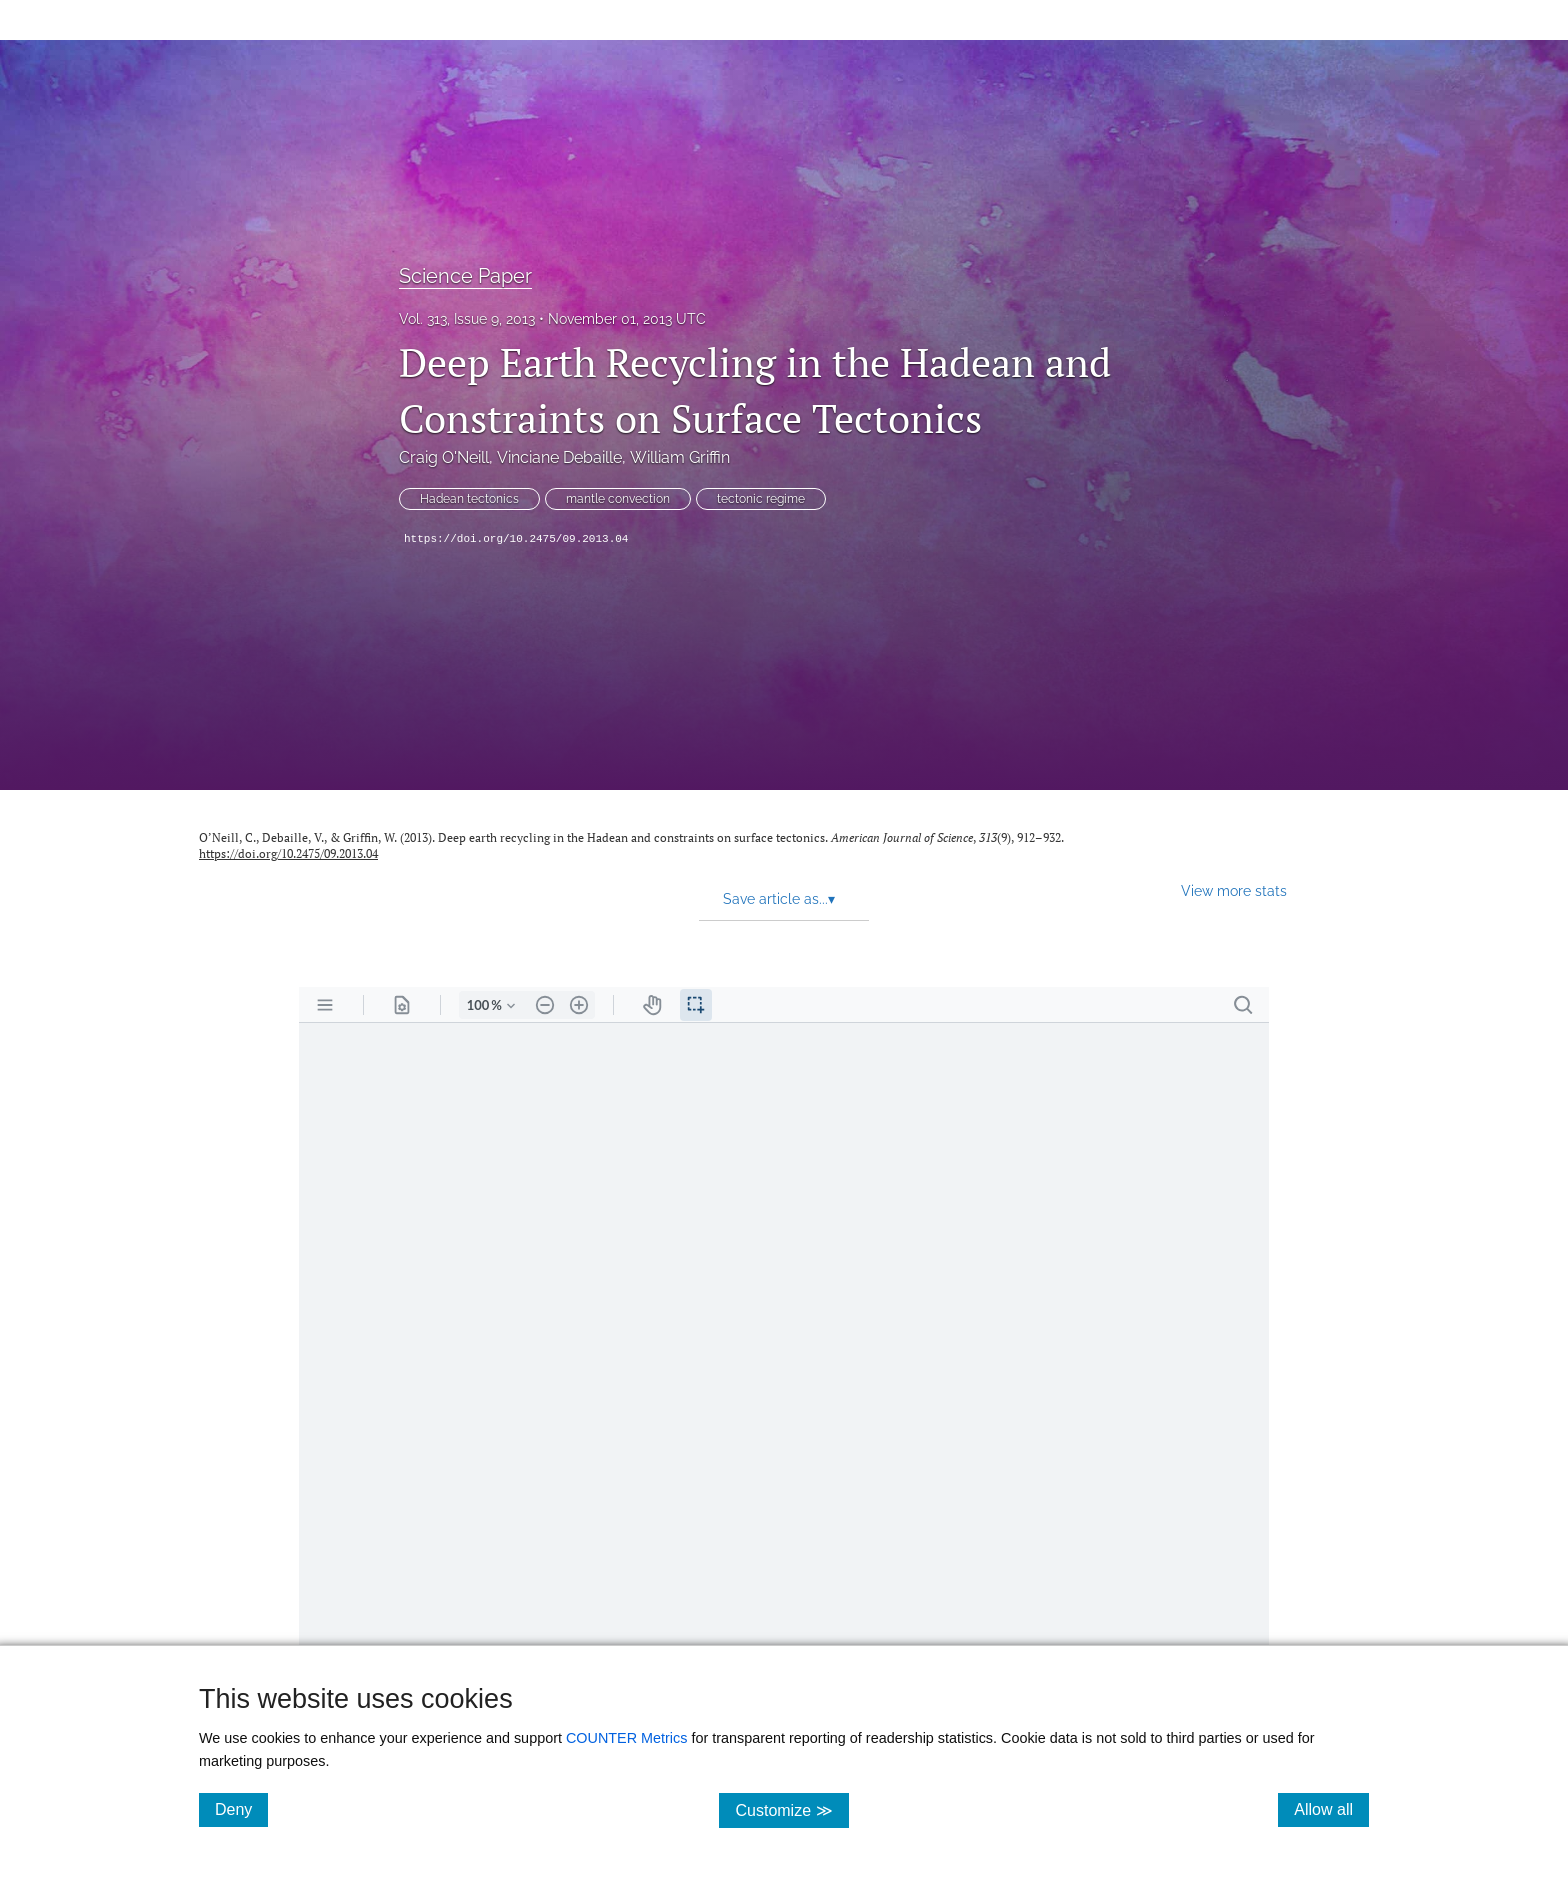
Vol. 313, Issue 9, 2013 (467, 319)
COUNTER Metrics (627, 1738)
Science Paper (465, 276)
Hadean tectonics (469, 499)
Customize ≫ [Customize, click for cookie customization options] (791, 1809)
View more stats (1234, 890)
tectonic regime (761, 499)
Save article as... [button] (779, 899)
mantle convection (618, 499)
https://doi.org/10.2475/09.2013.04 (516, 539)
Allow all (1331, 1809)
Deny (241, 1809)
